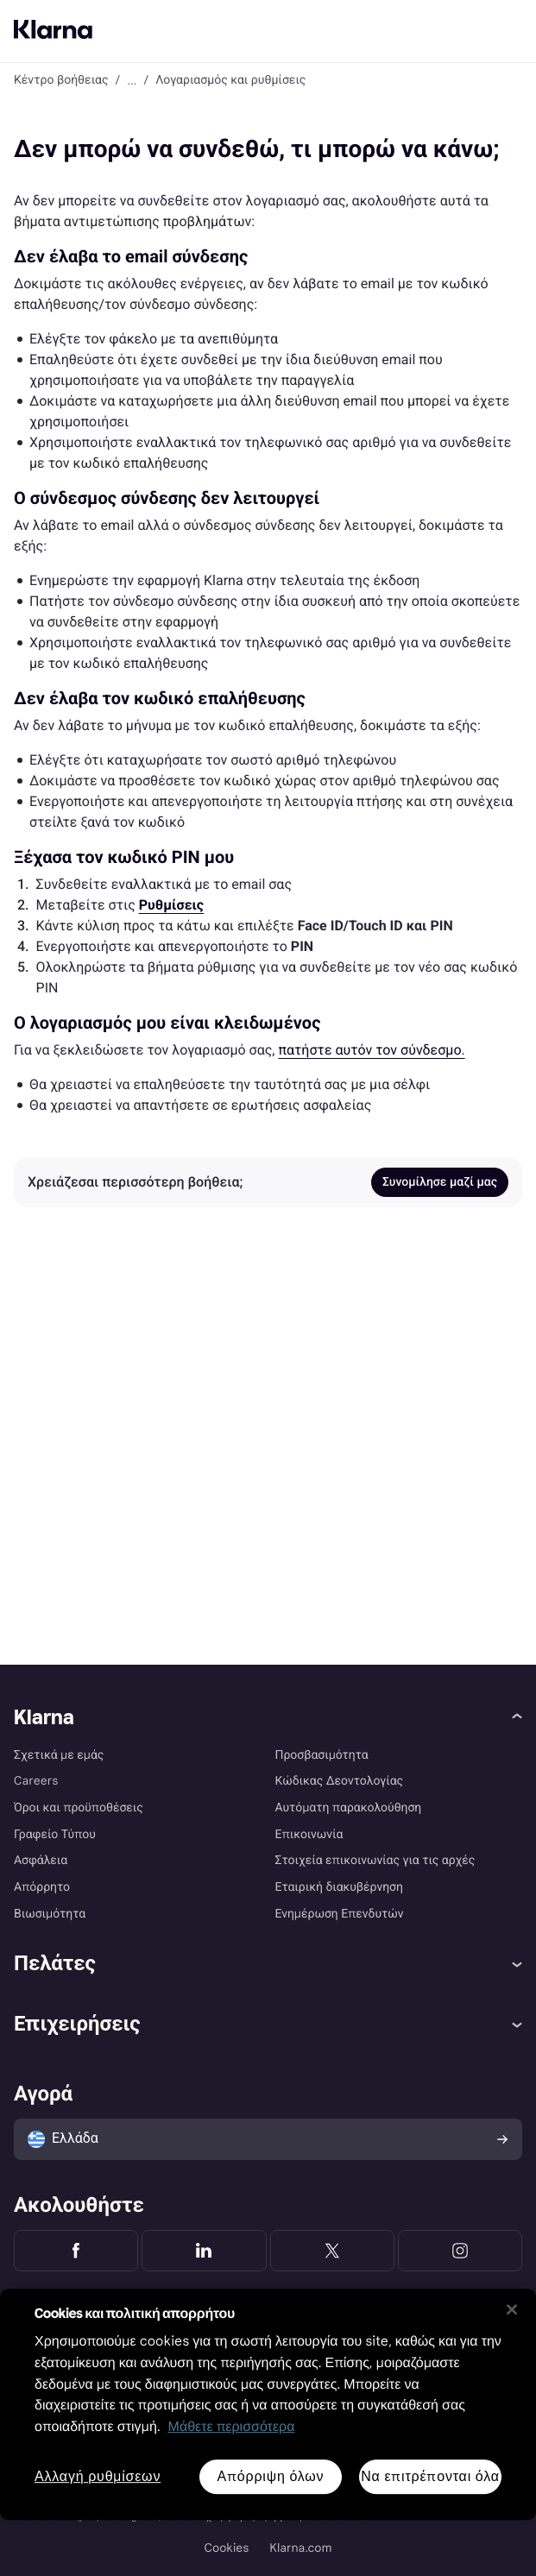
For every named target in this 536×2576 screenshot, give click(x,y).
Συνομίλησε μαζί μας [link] (439, 1182)
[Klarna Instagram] (460, 2250)
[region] (268, 2404)
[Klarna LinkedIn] (204, 2250)
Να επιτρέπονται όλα (430, 2476)
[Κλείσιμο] (512, 2309)
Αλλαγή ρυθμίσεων (98, 2477)
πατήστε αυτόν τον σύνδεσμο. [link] (371, 1050)
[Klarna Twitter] (332, 2250)
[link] (171, 905)
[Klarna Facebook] (76, 2250)
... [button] (131, 80)
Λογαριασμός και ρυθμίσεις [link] (230, 80)
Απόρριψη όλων (271, 2476)
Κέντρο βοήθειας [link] (61, 80)
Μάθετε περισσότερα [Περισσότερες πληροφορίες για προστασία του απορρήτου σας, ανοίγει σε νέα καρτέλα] (231, 2427)
